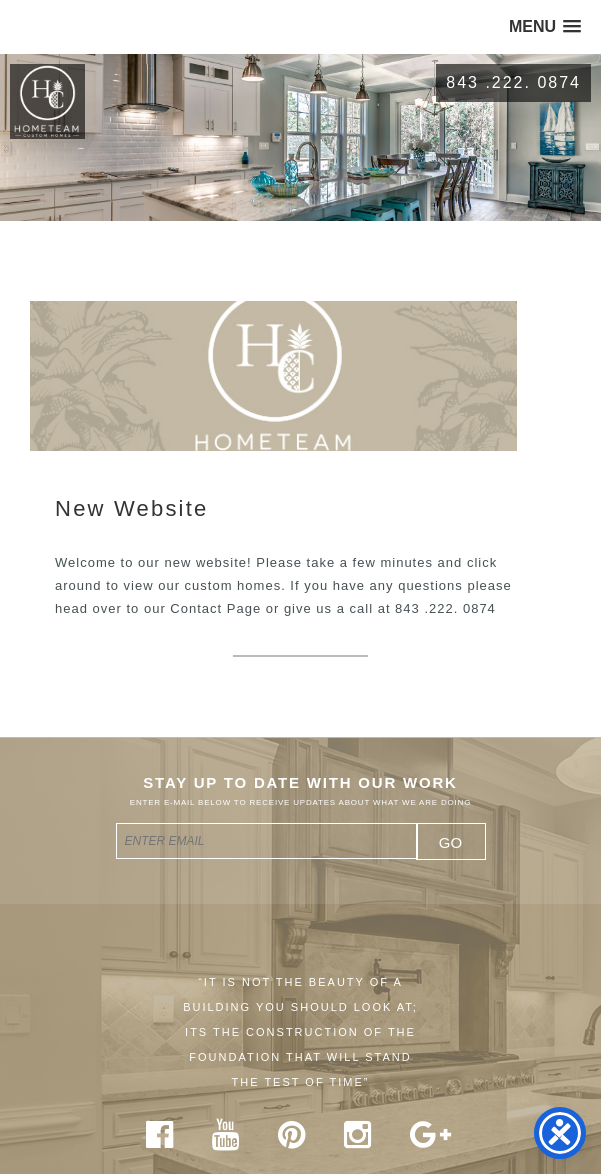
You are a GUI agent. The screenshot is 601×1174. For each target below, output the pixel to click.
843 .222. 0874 (513, 82)
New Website (131, 508)
